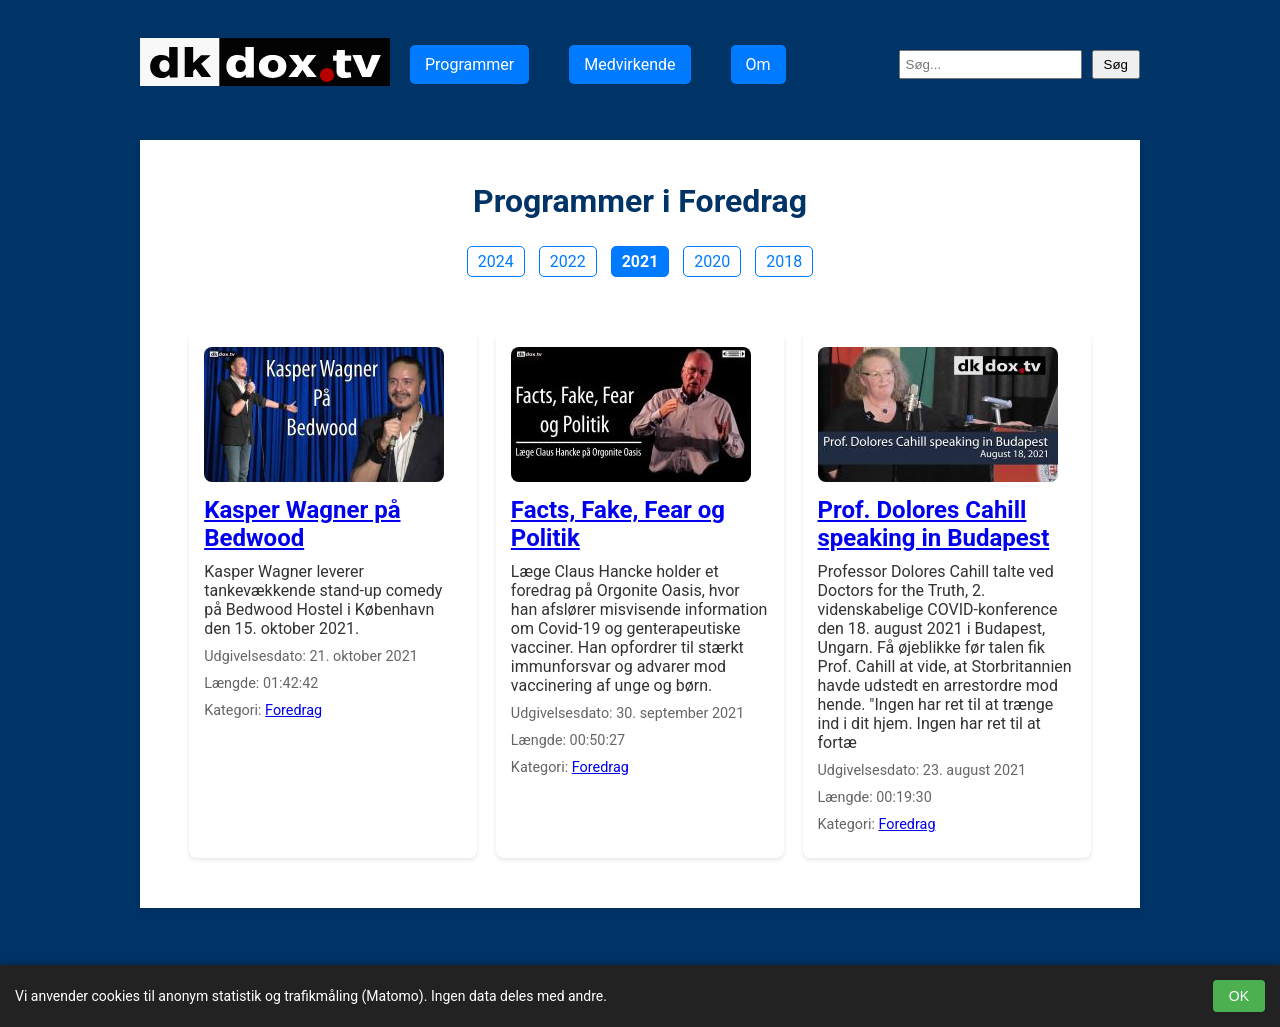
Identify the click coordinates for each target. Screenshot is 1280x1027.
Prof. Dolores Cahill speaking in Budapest (934, 524)
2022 (568, 261)
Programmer (469, 64)
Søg (1116, 64)
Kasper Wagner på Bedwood (302, 524)
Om (758, 64)
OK (1239, 996)
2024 (496, 261)
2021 (640, 261)
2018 (784, 261)
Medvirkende (629, 64)
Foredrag (293, 710)
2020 (712, 261)
